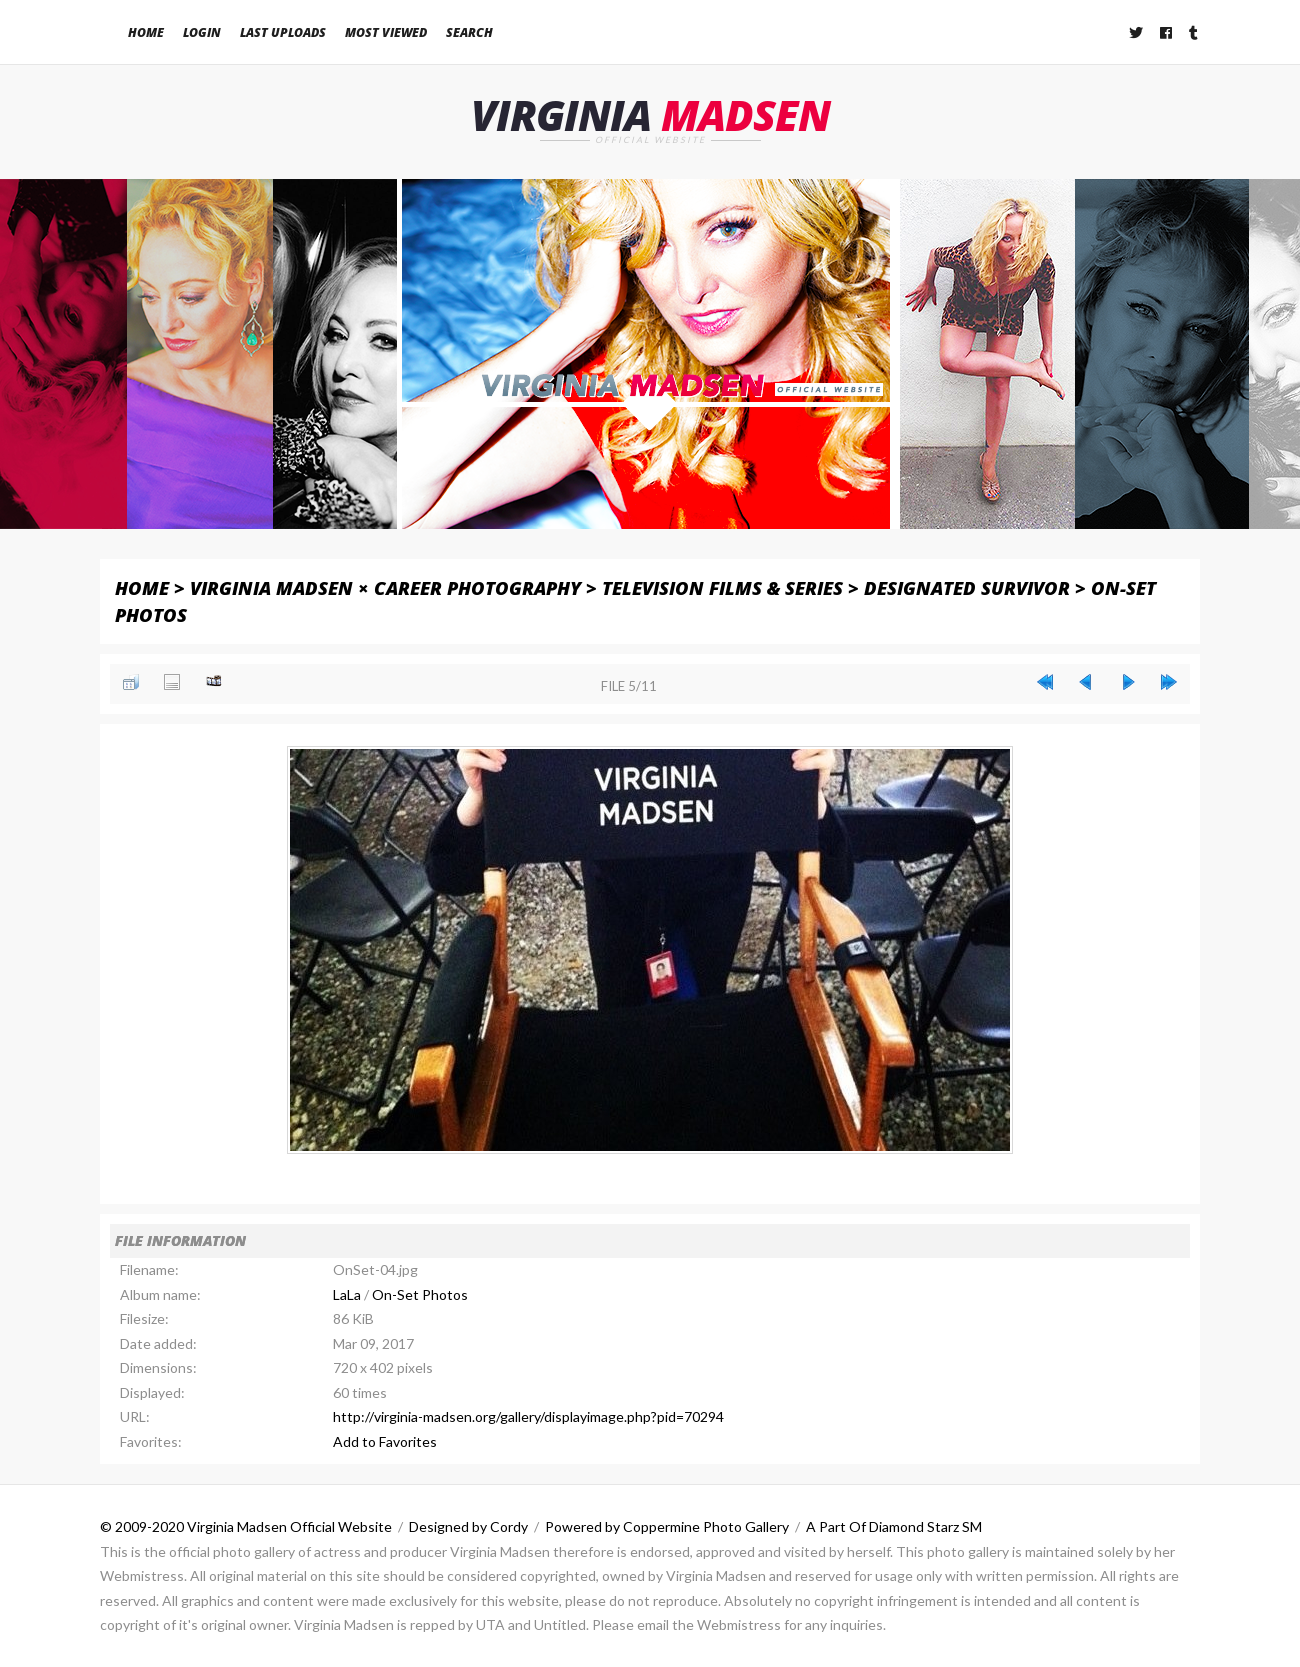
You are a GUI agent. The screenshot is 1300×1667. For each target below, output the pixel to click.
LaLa (347, 1294)
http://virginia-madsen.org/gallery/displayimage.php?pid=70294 (528, 1417)
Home (146, 32)
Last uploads (283, 32)
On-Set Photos (420, 1294)
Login (202, 32)
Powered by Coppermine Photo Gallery (667, 1527)
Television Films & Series (722, 587)
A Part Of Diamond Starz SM (894, 1527)
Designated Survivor (967, 587)
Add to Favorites (385, 1441)
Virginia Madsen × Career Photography (385, 587)
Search (469, 32)
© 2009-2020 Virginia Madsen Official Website (246, 1527)
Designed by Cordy (468, 1527)
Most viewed (386, 32)
